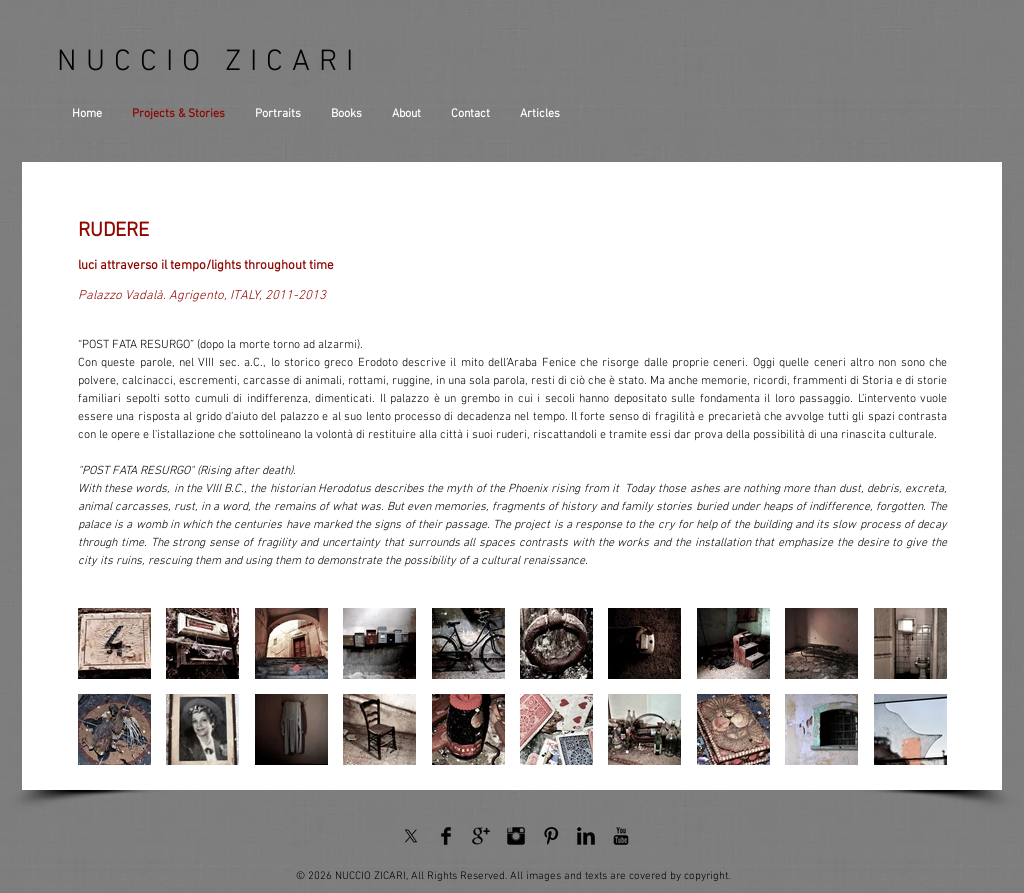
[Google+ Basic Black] (481, 836)
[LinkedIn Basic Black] (586, 836)
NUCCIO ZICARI (209, 62)
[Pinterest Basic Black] (551, 836)
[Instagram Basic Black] (516, 836)
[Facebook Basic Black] (446, 836)
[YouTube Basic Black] (621, 836)
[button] (114, 643)
